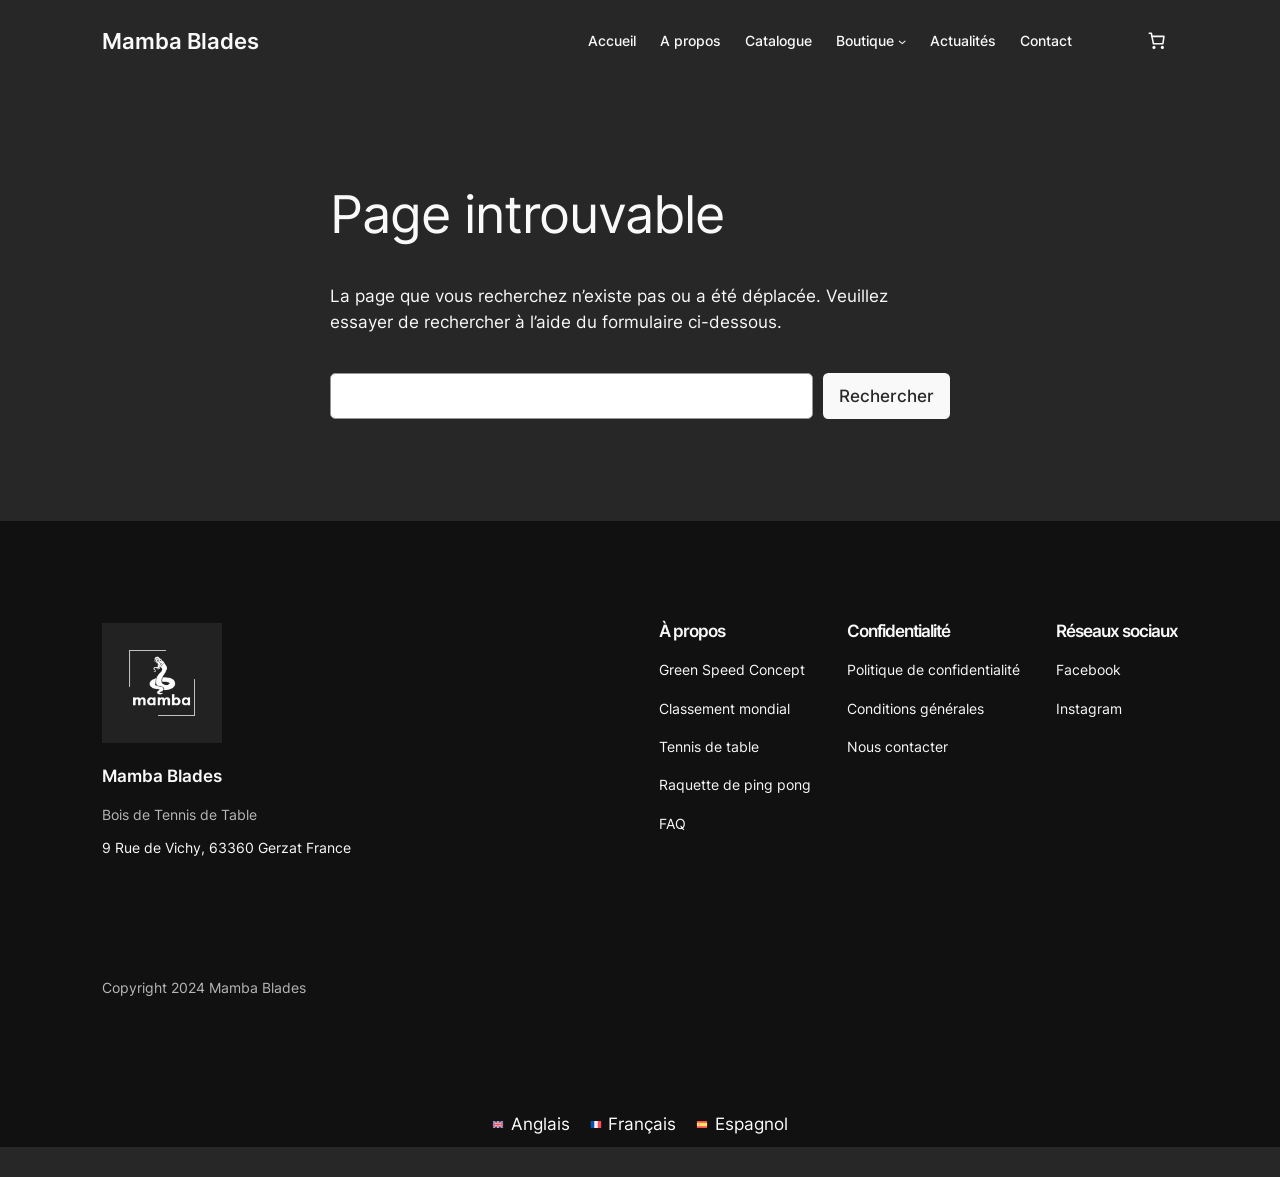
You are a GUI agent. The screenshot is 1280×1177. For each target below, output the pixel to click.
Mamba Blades (180, 41)
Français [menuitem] (642, 1124)
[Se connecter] (1108, 41)
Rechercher (886, 396)
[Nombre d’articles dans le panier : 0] (1157, 41)
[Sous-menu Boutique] (902, 41)
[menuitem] (531, 1124)
